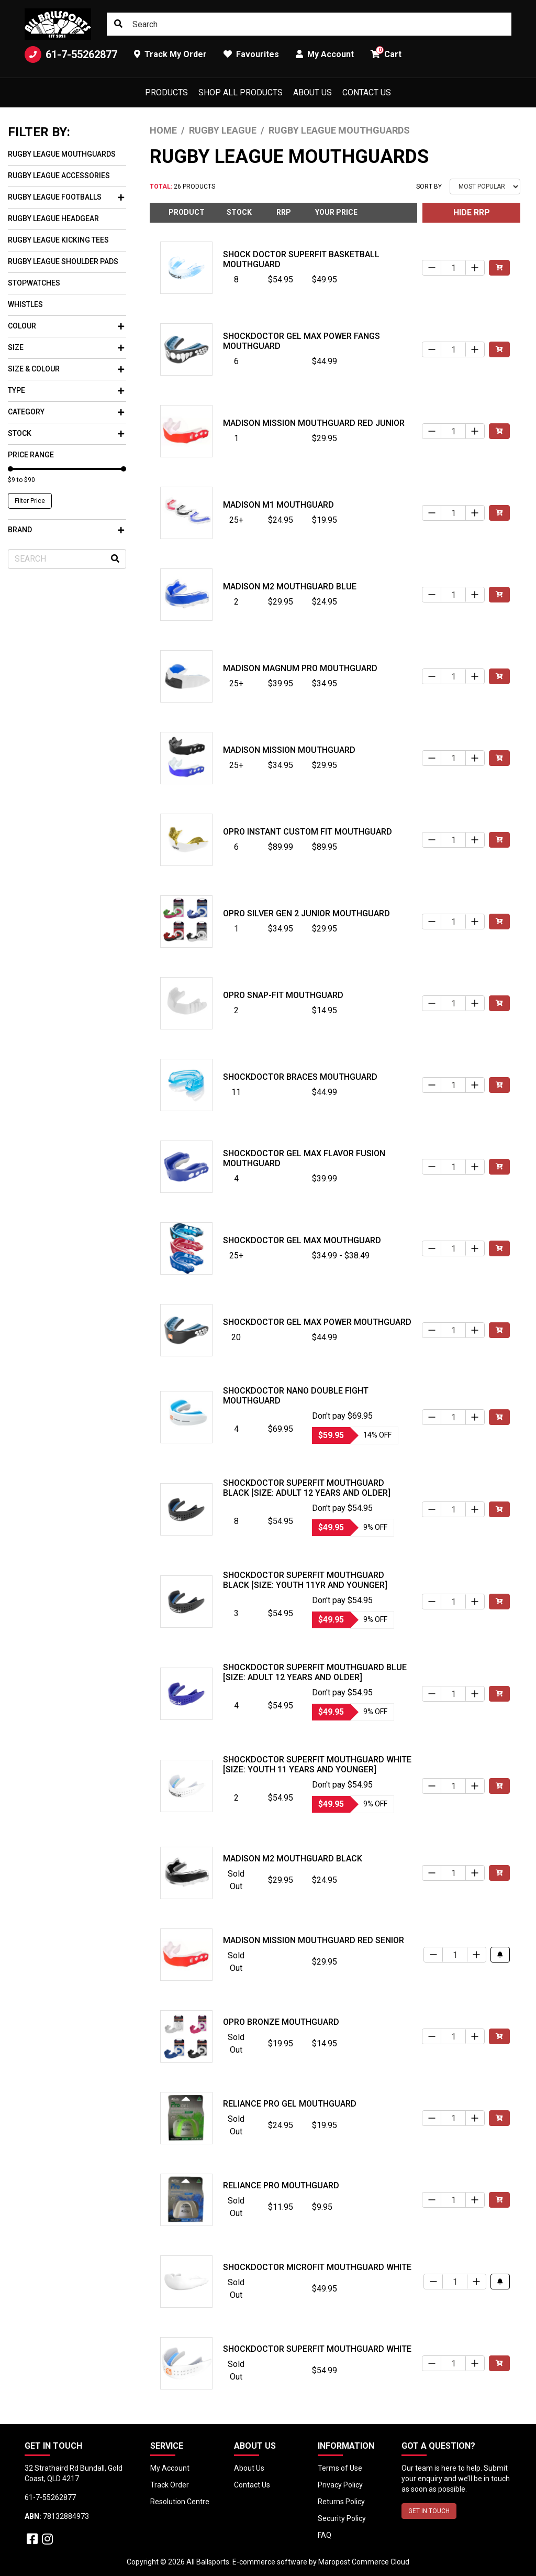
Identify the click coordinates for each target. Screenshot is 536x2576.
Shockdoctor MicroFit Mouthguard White (317, 2267)
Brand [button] (66, 529)
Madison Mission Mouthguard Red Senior (313, 1940)
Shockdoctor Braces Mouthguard (300, 1077)
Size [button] (66, 347)
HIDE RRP (471, 212)
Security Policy (342, 2518)
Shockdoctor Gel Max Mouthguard (302, 1240)
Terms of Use (340, 2468)
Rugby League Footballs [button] (66, 197)
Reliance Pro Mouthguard (281, 2185)
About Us (312, 92)
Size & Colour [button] (66, 369)
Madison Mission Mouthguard (289, 750)
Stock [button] (66, 433)
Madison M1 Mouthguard (278, 505)
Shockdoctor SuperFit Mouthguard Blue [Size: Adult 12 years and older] (315, 1672)
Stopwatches (34, 283)
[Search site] (118, 24)
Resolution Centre (179, 2501)
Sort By (429, 186)
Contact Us (366, 92)
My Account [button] (325, 54)
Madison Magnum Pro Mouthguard (300, 668)
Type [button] (66, 390)
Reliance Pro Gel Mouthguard (289, 2104)
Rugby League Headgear (53, 218)
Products (166, 92)
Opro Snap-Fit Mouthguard (283, 995)
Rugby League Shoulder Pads (63, 261)
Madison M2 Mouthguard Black (292, 1859)
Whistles (25, 304)
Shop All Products (240, 92)
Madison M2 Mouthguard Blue (289, 586)
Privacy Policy (340, 2485)
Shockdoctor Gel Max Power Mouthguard (317, 1322)
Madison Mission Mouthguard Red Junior (314, 423)
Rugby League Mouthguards (62, 154)
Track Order (169, 2485)
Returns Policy (341, 2501)
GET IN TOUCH (429, 2511)
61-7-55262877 (71, 54)
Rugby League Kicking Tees (58, 240)
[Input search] (309, 24)
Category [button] (66, 412)
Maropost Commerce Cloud (363, 2562)
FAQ (324, 2535)
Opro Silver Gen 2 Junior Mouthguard (306, 913)
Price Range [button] (31, 455)
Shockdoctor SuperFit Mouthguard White (317, 2349)
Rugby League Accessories (59, 175)
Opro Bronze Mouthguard (281, 2022)
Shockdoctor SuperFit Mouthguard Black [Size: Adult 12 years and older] (306, 1488)
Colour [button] (66, 326)
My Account (169, 2468)
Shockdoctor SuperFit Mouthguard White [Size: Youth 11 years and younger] (317, 1764)
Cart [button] (386, 52)
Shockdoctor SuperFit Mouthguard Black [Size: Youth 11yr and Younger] (305, 1580)
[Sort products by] (485, 186)
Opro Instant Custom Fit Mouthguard (307, 832)
